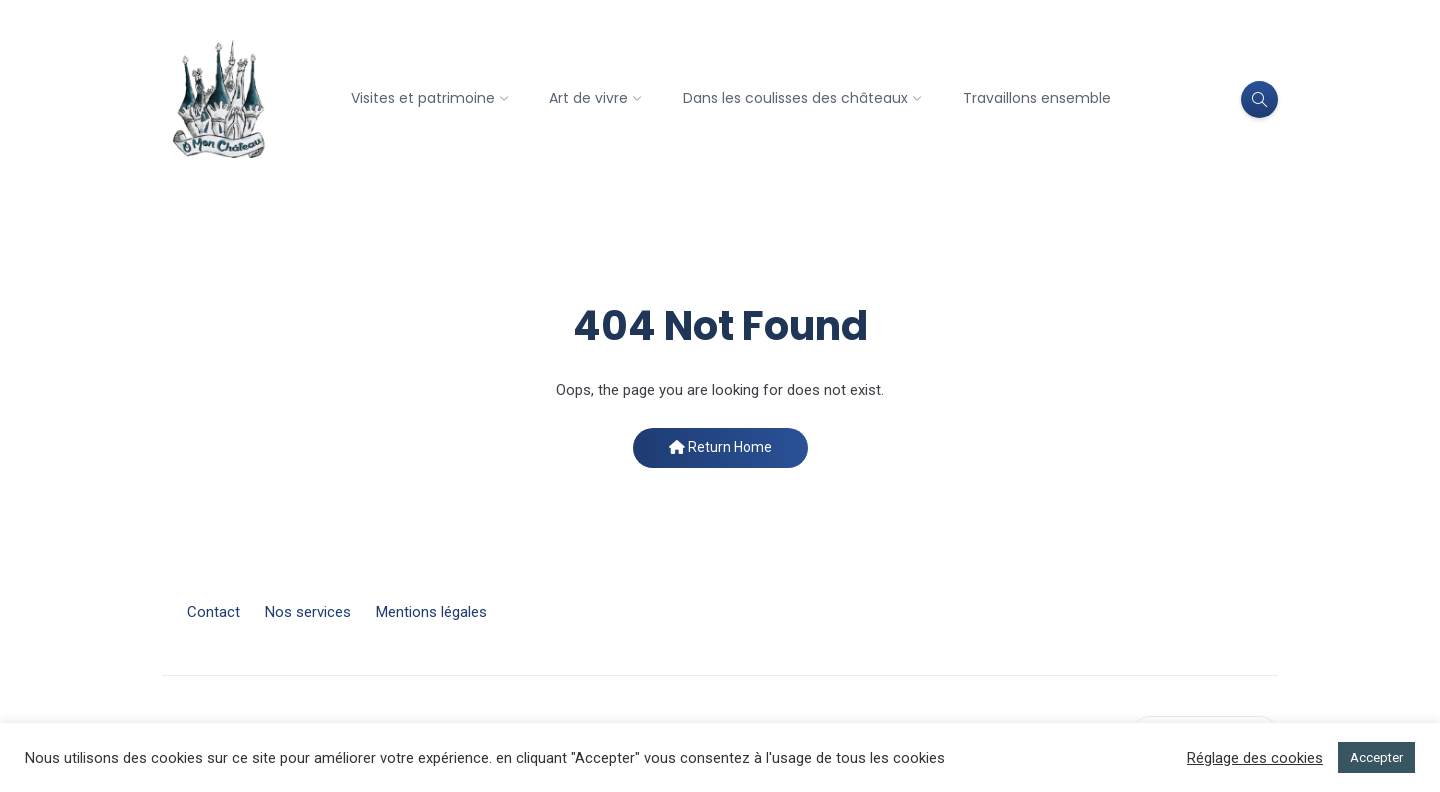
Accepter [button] (1376, 757)
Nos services (308, 612)
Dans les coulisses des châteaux (795, 98)
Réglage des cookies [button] (1255, 758)
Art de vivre (588, 98)
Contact (213, 612)
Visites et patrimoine (423, 98)
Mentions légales (431, 612)
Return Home (720, 447)
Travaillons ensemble (1037, 98)
